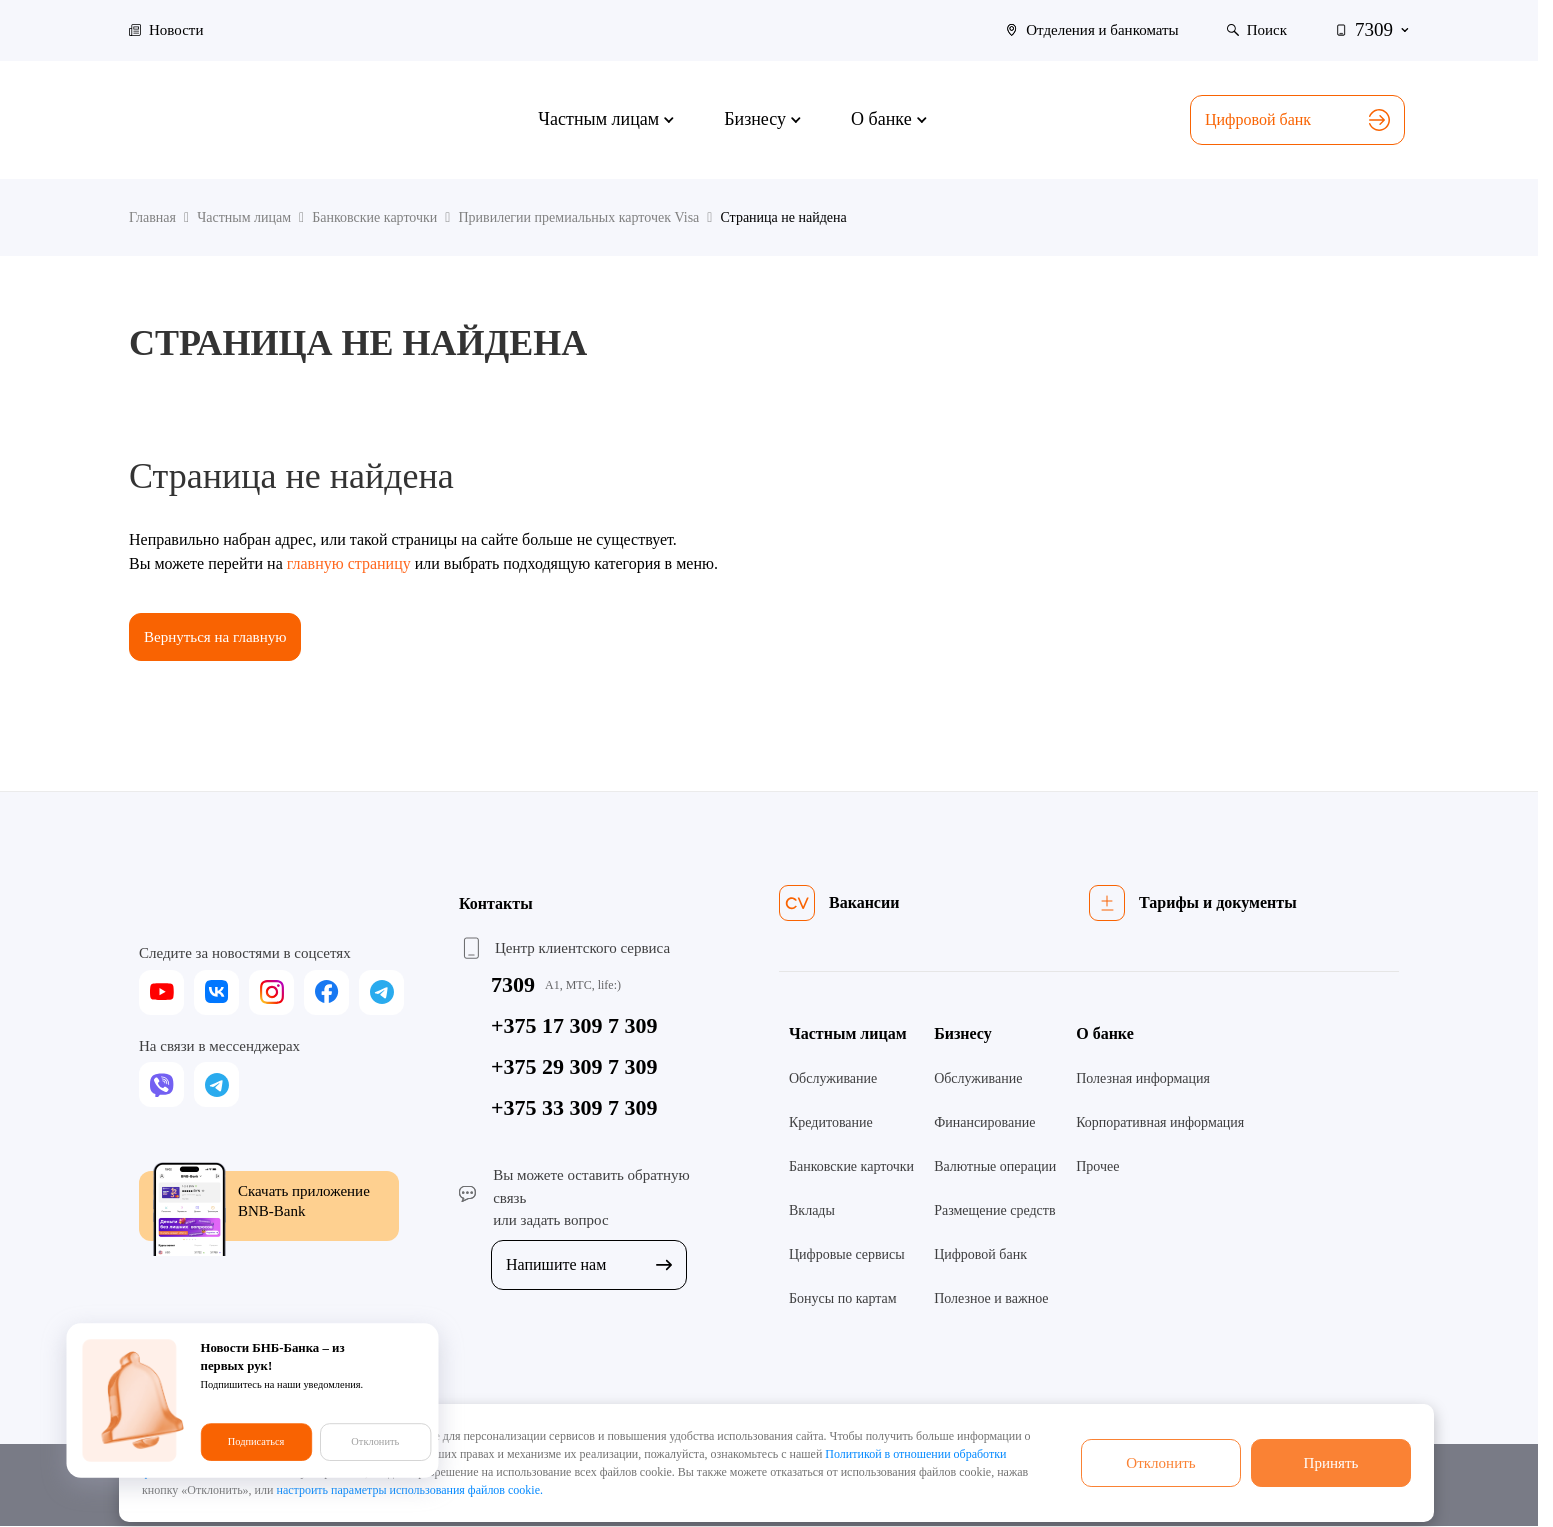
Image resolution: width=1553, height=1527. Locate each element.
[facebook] (326, 993)
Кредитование (831, 1124)
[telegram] (381, 993)
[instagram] (271, 993)
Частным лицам (848, 1035)
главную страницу (349, 563)
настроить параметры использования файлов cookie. (409, 1490)
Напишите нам (589, 1265)
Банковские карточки (851, 1168)
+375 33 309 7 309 (574, 1109)
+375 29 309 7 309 (574, 1068)
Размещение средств (994, 1212)
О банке (1105, 1035)
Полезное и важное (991, 1300)
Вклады (812, 1212)
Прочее (1097, 1168)
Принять (1331, 1462)
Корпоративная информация (1160, 1124)
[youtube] (161, 993)
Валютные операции (995, 1168)
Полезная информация (1143, 1080)
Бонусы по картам (843, 1300)
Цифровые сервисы (847, 1256)
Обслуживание (833, 1080)
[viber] (161, 1086)
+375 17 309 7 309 (574, 1027)
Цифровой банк (1297, 120)
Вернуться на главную (220, 637)
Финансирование (984, 1124)
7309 (513, 986)
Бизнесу (963, 1035)
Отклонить (1161, 1462)
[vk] (216, 993)
